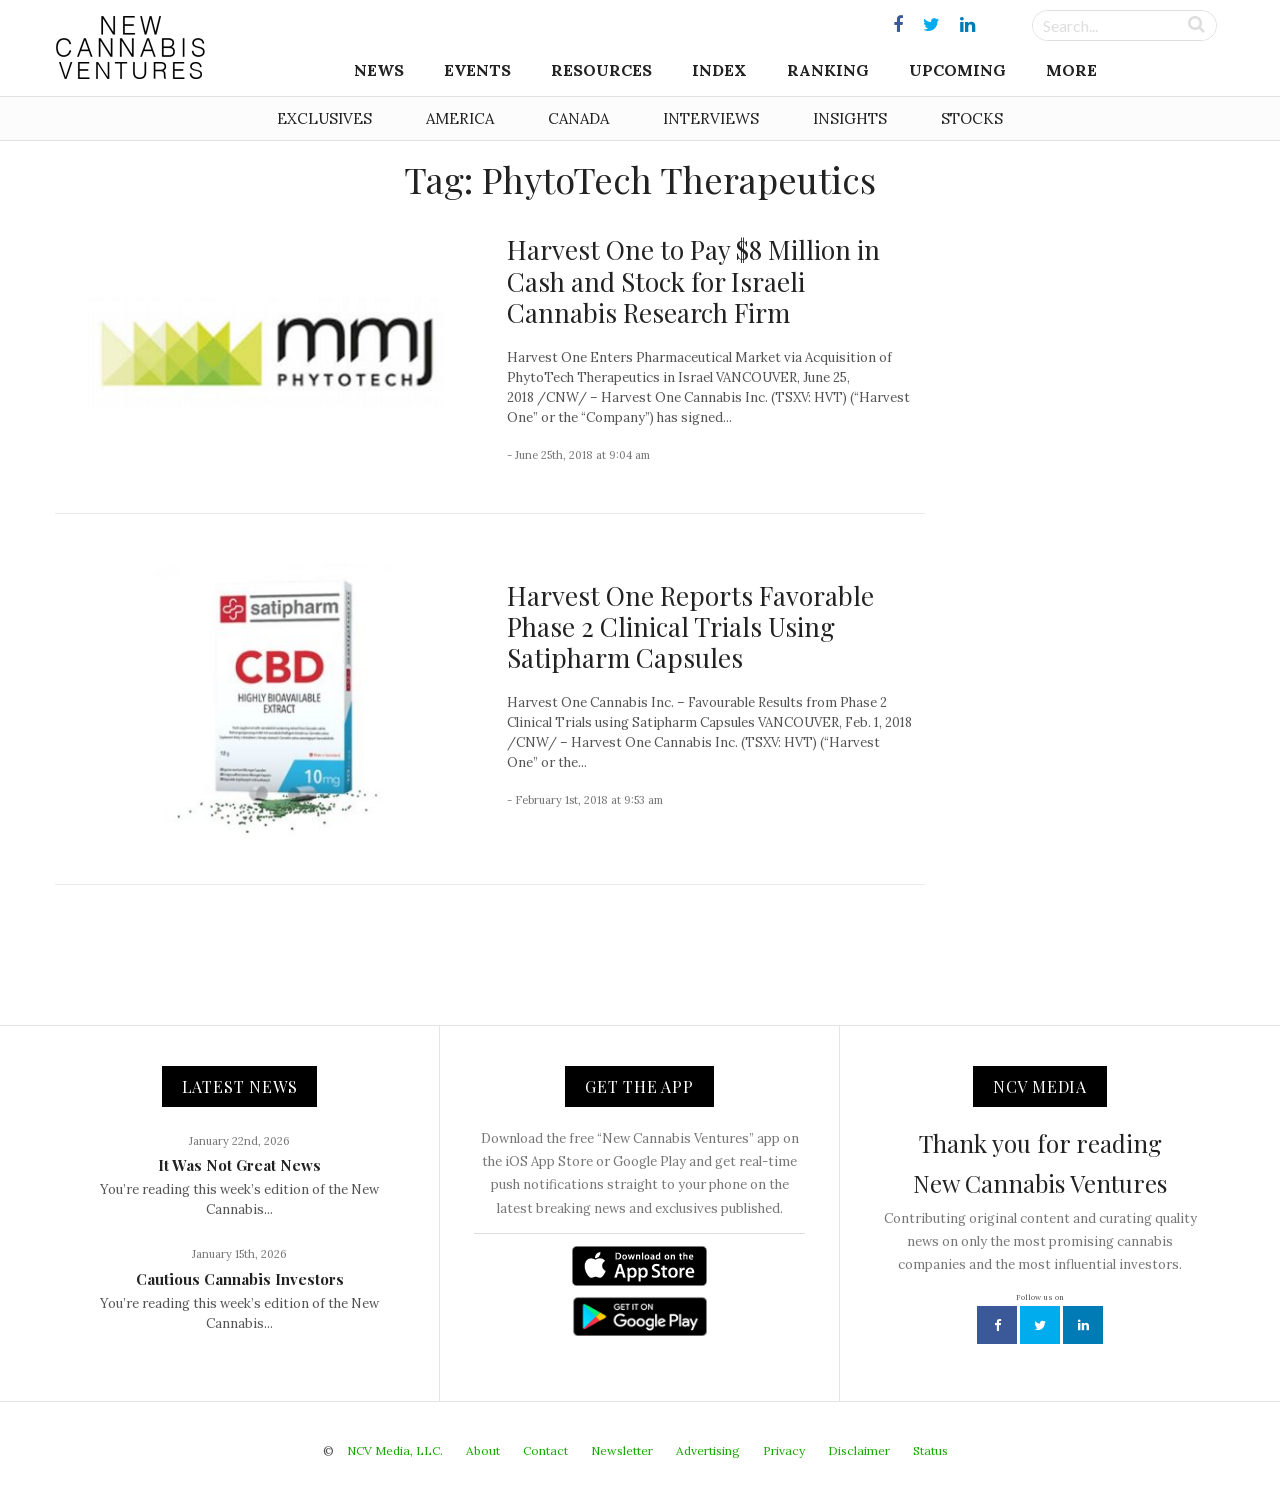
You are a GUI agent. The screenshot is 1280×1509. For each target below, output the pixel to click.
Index (719, 70)
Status (930, 1450)
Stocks (972, 118)
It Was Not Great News (239, 1165)
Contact (545, 1450)
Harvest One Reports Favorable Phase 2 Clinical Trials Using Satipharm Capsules (690, 626)
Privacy (784, 1450)
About (483, 1450)
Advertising (708, 1450)
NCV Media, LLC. (395, 1450)
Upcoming (957, 70)
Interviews (711, 118)
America (460, 118)
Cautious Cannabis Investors (240, 1279)
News (379, 70)
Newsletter (622, 1450)
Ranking (828, 70)
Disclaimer (859, 1450)
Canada (578, 118)
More (1071, 70)
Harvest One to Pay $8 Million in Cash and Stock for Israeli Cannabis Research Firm (693, 280)
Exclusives (324, 118)
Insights (850, 118)
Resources (601, 70)
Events (477, 70)
